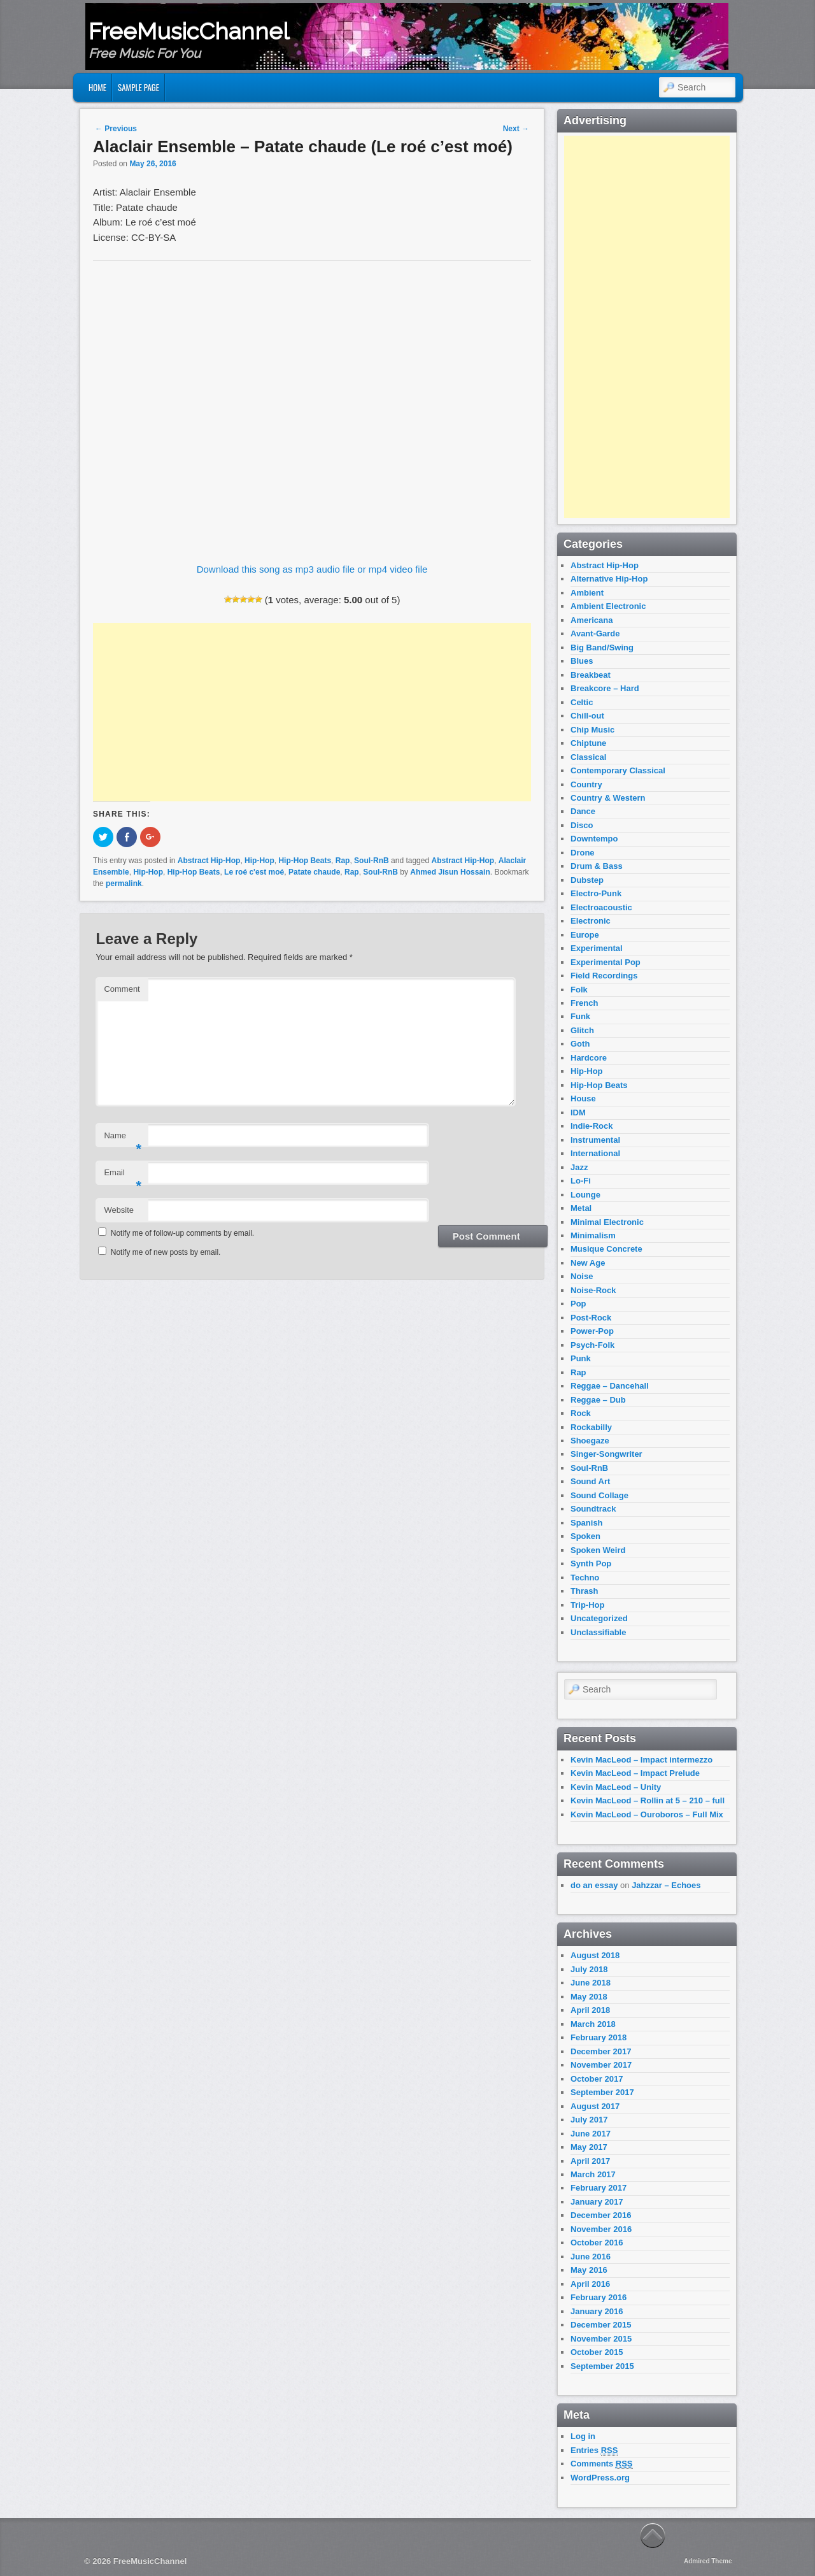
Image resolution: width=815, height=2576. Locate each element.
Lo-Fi (580, 1180)
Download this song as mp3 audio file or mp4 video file (312, 569)
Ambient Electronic (608, 606)
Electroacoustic (601, 907)
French (584, 1003)
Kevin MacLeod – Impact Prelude (635, 1773)
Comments (601, 2464)
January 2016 (596, 2311)
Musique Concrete (606, 1249)
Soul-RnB (371, 860)
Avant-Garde (595, 633)
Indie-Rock (591, 1126)
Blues (581, 661)
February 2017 (598, 2188)
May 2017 (588, 2147)
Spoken (585, 1536)
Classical (588, 757)
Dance (582, 811)
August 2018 (595, 1955)
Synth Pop (590, 1563)
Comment (121, 989)
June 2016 (590, 2256)
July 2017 (589, 2119)
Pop (578, 1303)
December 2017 (600, 2051)
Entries (594, 2450)
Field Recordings (603, 975)
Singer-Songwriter (606, 1454)
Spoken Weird (597, 1550)
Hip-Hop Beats (304, 860)
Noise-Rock (593, 1290)
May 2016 (588, 2270)
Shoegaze (589, 1440)
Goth (580, 1043)
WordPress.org (600, 2477)
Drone (582, 852)
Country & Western (608, 798)
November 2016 (601, 2229)
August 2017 (595, 2106)
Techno (584, 1577)
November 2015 (601, 2338)
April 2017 (590, 2161)
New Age (587, 1263)
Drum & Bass (596, 866)
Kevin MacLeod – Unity (615, 1787)
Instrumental (595, 1140)
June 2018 (590, 1982)
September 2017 (602, 2092)
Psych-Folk (592, 1345)
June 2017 (590, 2133)
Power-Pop (592, 1331)
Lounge (585, 1194)
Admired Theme (708, 2561)
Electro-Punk (595, 893)
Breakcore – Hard (604, 688)
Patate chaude (314, 872)
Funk (580, 1016)
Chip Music (592, 729)
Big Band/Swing (602, 647)
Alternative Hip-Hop (609, 578)
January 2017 (596, 2202)
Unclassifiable (598, 1632)
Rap (343, 860)
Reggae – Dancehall (609, 1386)
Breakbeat (590, 675)
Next (516, 128)
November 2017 (601, 2065)
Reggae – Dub (598, 1400)
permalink (124, 883)
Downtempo (594, 838)
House (583, 1098)
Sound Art (590, 1481)
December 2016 (600, 2215)
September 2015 (602, 2366)
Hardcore (588, 1058)
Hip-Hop (259, 860)
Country (586, 784)
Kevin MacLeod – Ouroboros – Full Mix (646, 1814)
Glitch (582, 1030)
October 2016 (596, 2242)
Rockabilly (591, 1427)
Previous (116, 128)
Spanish (586, 1523)
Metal (581, 1208)
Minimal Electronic (607, 1222)
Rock (580, 1413)
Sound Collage (599, 1495)
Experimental (596, 948)
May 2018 (588, 1996)
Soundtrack (593, 1508)
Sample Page (138, 87)
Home (97, 87)
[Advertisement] (312, 712)
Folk (579, 989)
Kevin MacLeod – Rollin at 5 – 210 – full (647, 1800)
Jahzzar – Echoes (666, 1885)
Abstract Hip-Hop (209, 860)
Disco (581, 825)
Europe (584, 935)
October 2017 (596, 2079)
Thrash (584, 1591)
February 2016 (598, 2297)
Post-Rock (590, 1317)
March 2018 (593, 2024)
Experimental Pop (605, 962)
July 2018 (589, 1969)
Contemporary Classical (617, 770)
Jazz (579, 1167)
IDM (578, 1112)
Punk (580, 1358)
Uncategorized (599, 1618)
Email (122, 1176)
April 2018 (590, 2010)
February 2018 (598, 2037)
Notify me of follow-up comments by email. (182, 1233)
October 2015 (596, 2352)
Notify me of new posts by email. (166, 1252)
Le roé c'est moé (254, 872)
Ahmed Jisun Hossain (450, 872)
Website (119, 1210)
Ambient (587, 592)
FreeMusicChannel (189, 31)
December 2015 (600, 2324)
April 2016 (590, 2284)
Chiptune (588, 743)
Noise (581, 1276)
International (595, 1153)
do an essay (594, 1885)
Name (122, 1139)
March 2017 (593, 2174)
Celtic (581, 702)
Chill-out (587, 715)
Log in (582, 2436)
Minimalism (593, 1235)
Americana (591, 620)
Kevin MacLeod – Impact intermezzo (641, 1759)
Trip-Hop (587, 1605)
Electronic (590, 921)
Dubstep (587, 880)
